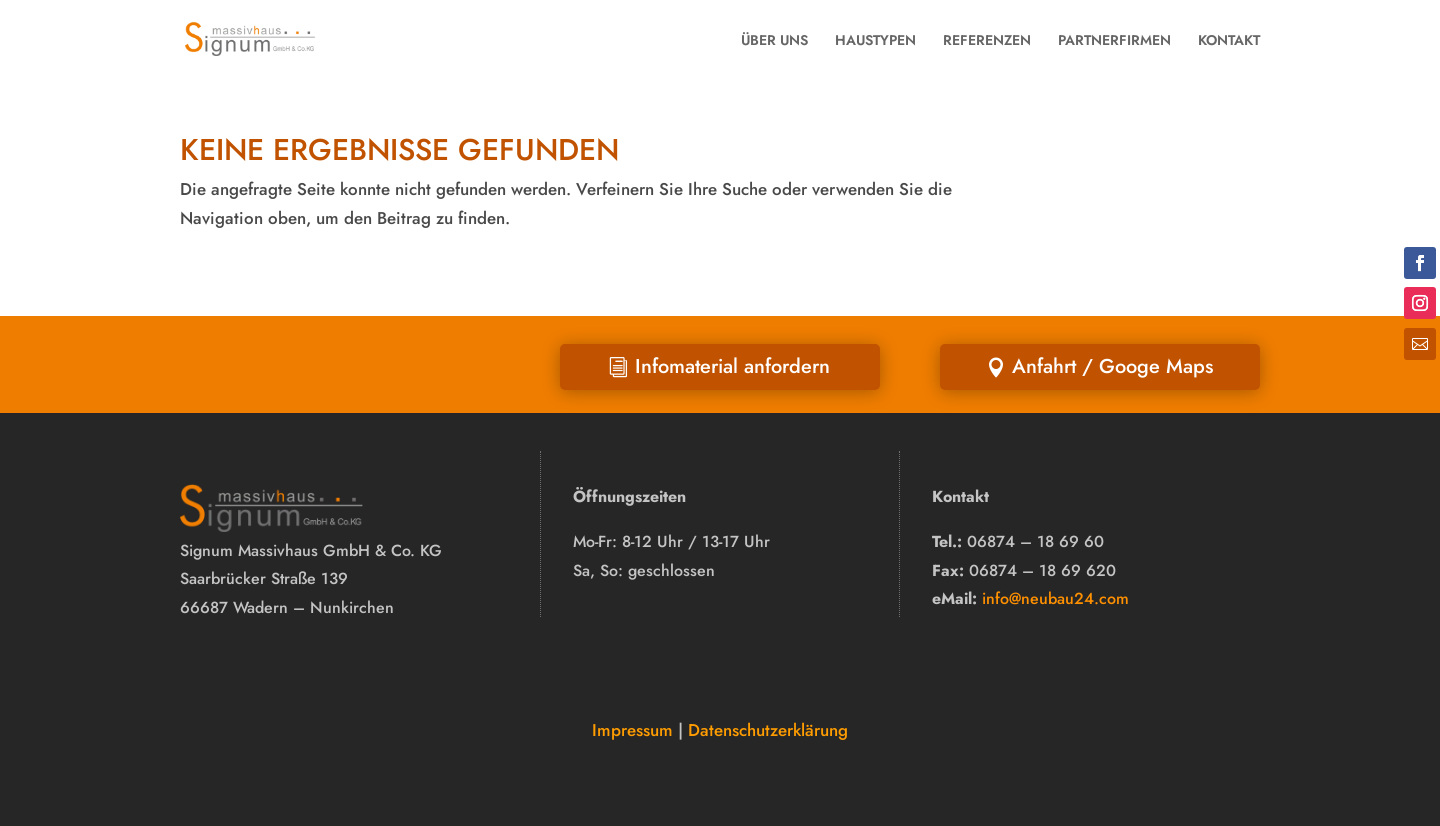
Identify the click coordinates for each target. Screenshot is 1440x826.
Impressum (632, 730)
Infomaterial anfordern (732, 366)
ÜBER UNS (774, 40)
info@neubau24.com (1055, 598)
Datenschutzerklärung (768, 730)
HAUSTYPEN (875, 40)
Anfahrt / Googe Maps (1112, 366)
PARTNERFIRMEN (1114, 40)
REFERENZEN (987, 40)
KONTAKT (1229, 40)
